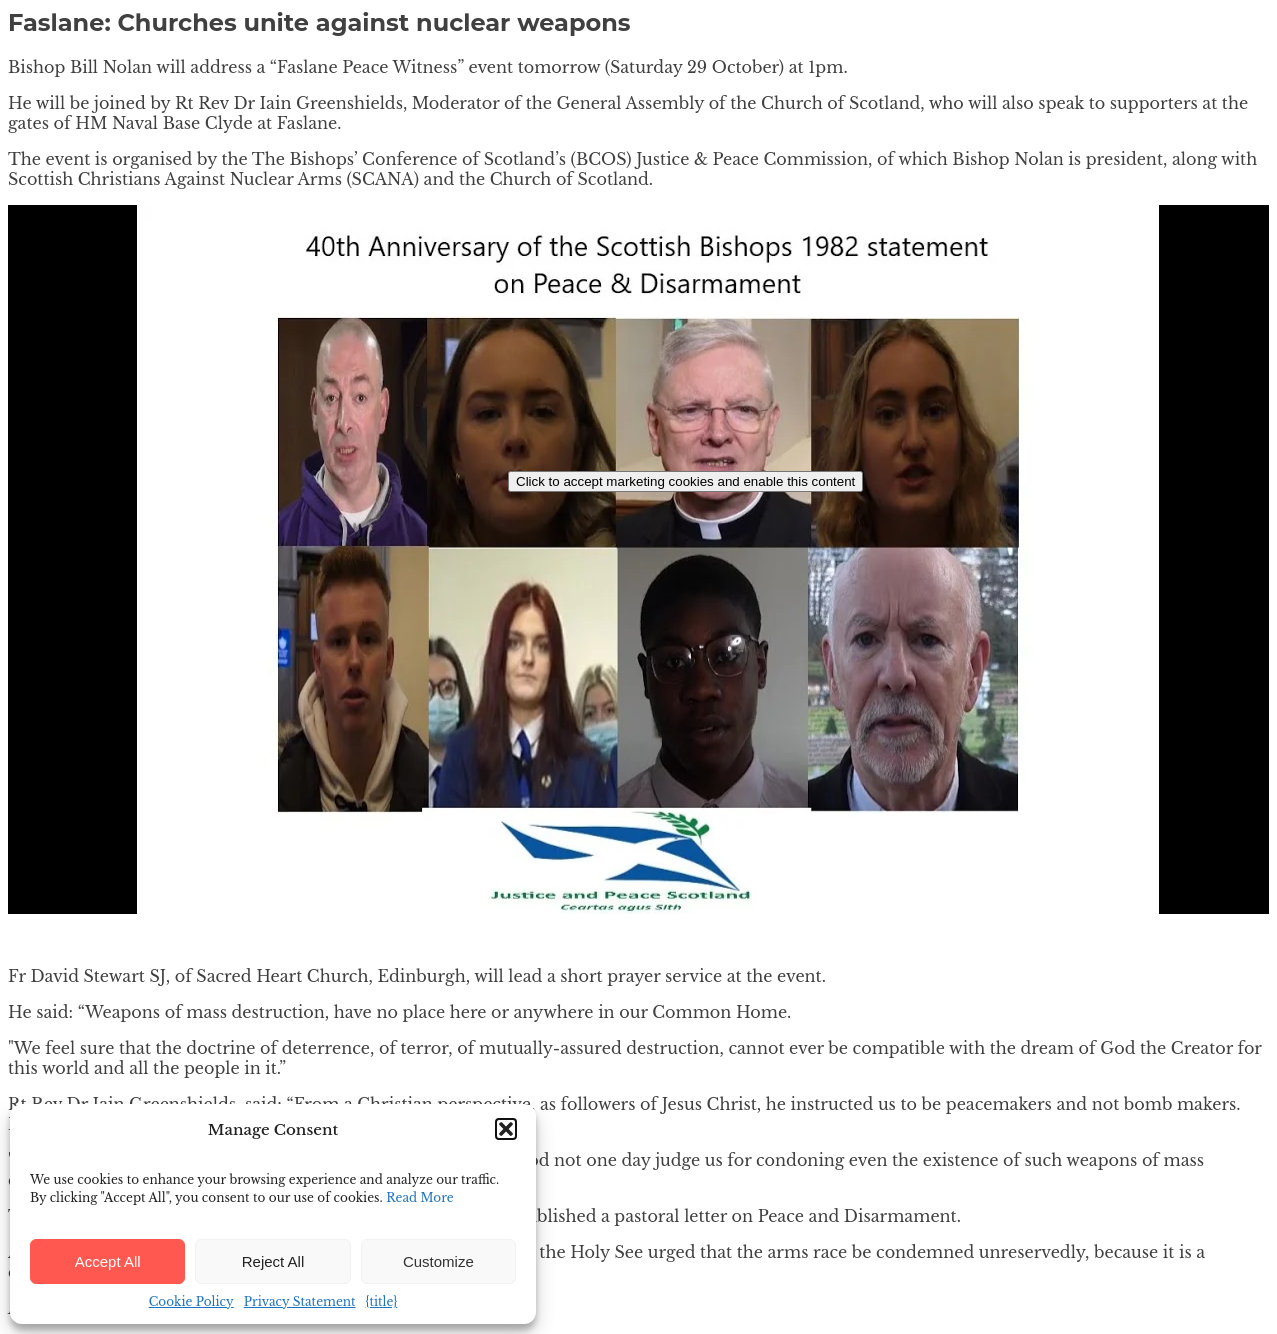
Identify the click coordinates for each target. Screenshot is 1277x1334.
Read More (420, 1197)
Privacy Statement (300, 1301)
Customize (438, 1261)
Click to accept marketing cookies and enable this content (685, 481)
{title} (382, 1301)
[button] (506, 1129)
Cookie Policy (191, 1301)
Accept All (108, 1261)
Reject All (273, 1261)
